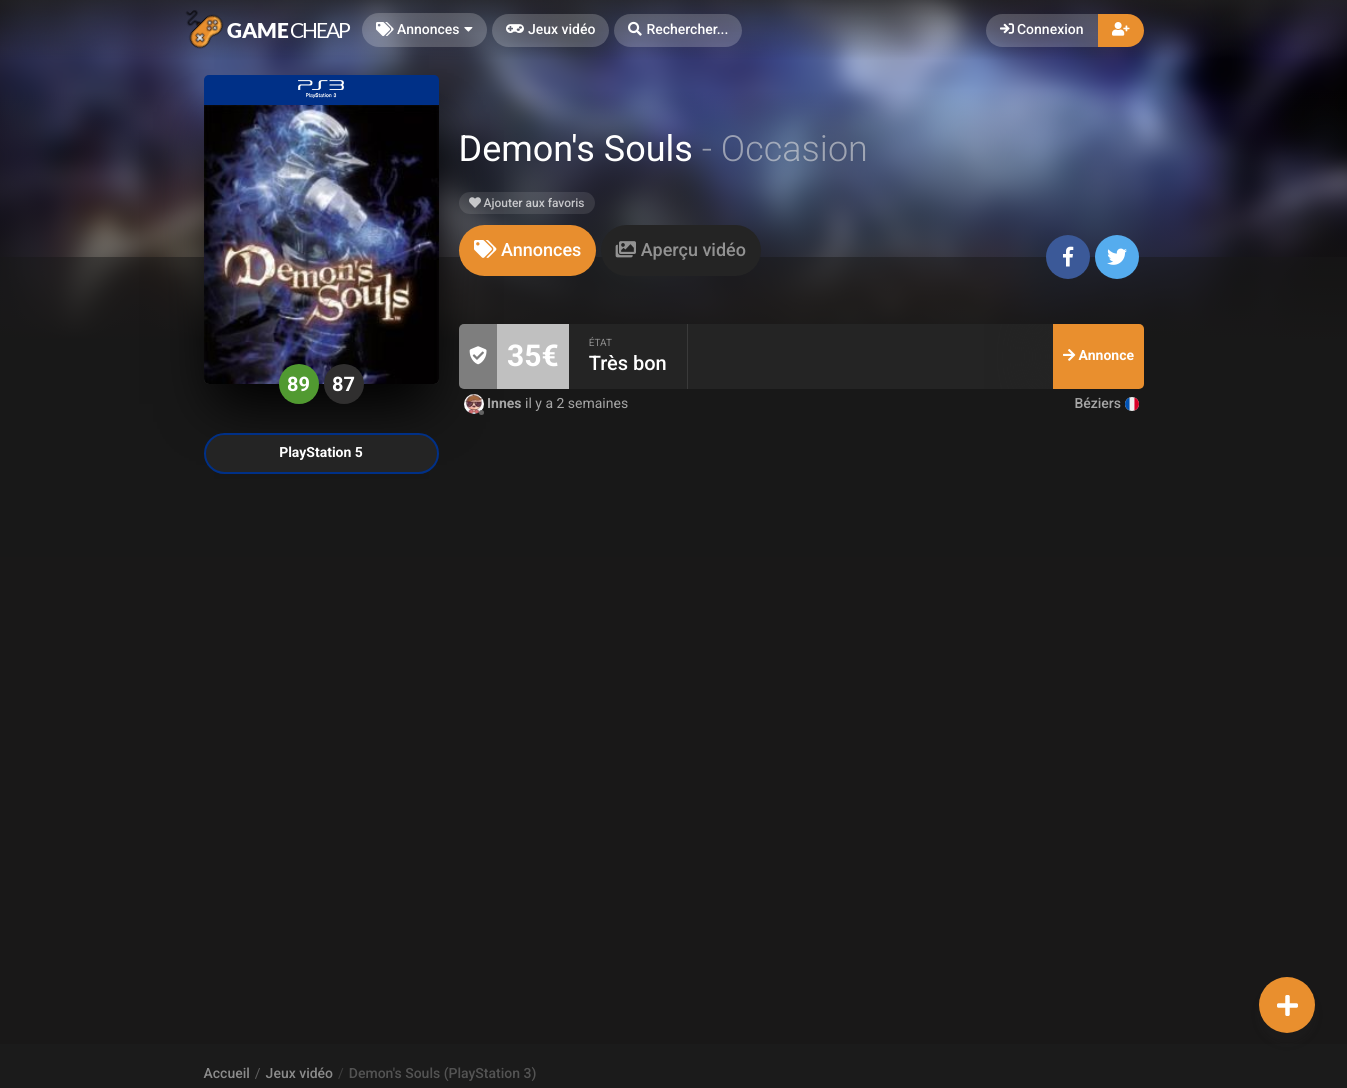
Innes (495, 404)
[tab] (528, 250)
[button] (678, 30)
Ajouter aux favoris (527, 203)
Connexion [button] (1042, 30)
